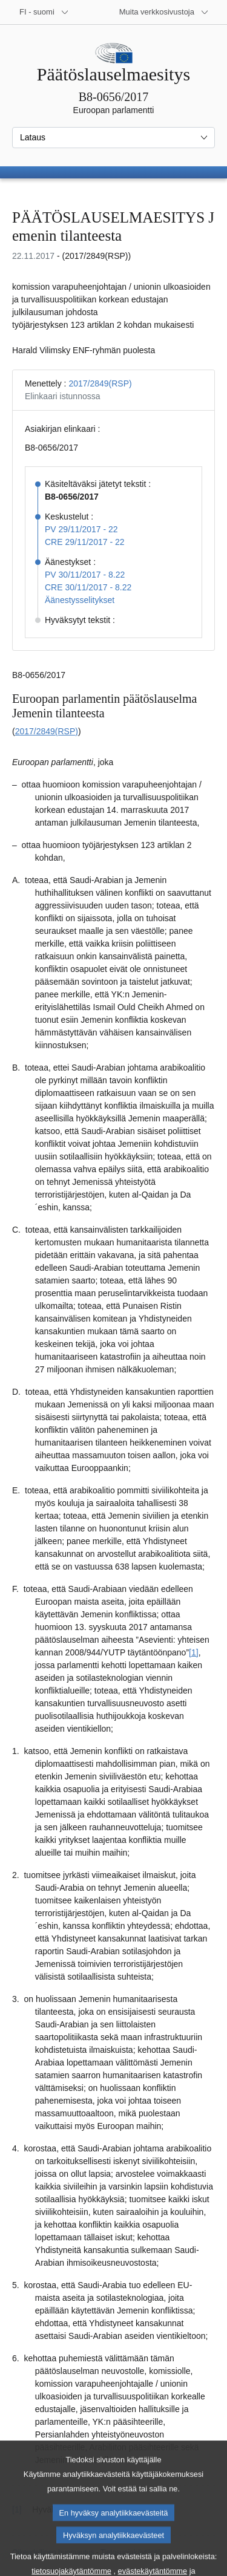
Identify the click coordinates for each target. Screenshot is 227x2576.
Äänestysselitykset (79, 600)
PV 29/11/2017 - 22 (81, 529)
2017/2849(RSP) (99, 383)
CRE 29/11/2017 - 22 (85, 542)
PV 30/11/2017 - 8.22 (85, 574)
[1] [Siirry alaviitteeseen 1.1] (194, 1652)
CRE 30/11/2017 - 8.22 (88, 587)
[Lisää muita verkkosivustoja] (164, 12)
